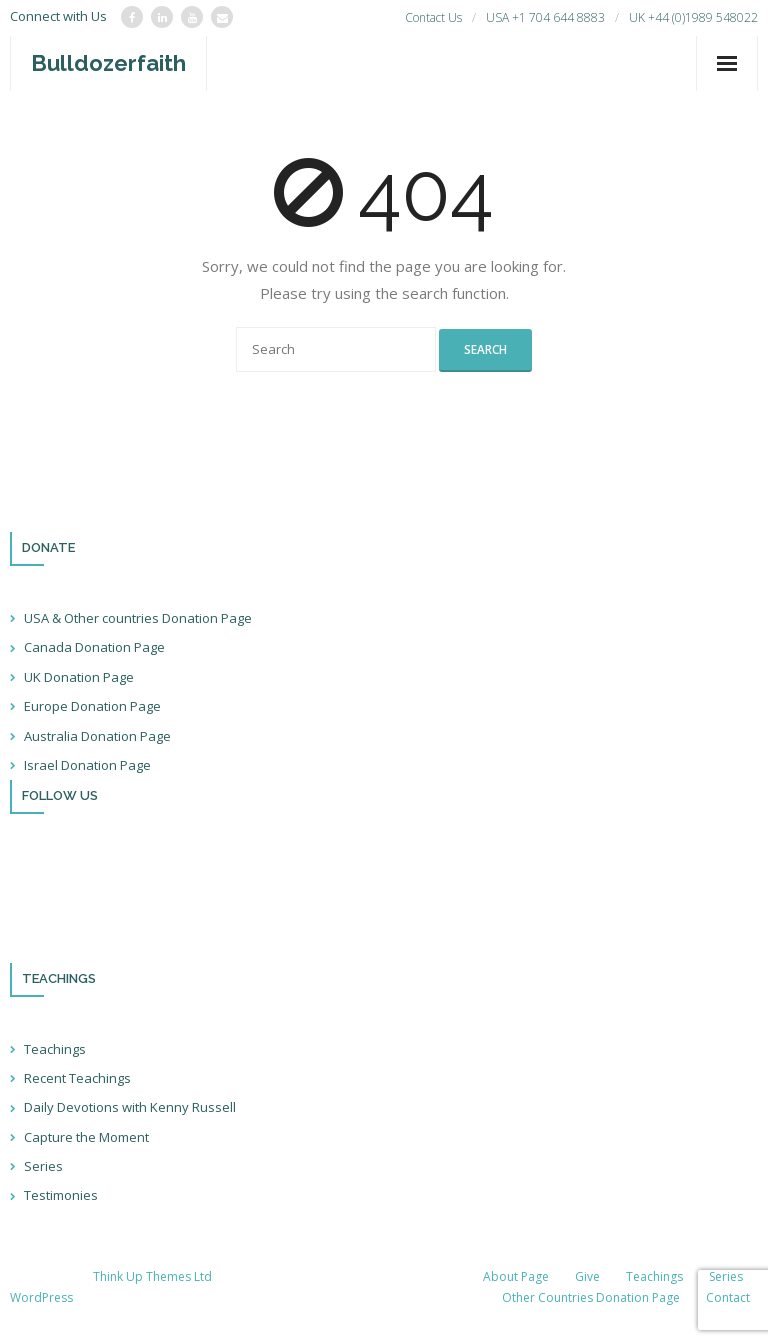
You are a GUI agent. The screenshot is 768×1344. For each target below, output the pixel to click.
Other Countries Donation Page (591, 1297)
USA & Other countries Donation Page (138, 618)
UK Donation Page (79, 677)
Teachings (55, 1049)
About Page (516, 1276)
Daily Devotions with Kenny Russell (130, 1107)
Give (587, 1276)
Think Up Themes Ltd (152, 1276)
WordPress (41, 1297)
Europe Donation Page (92, 706)
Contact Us (433, 17)
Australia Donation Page (97, 736)
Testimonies (61, 1195)
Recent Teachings (77, 1078)
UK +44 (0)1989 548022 (693, 17)
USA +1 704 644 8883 (545, 17)
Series (43, 1166)
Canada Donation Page (94, 647)
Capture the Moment (86, 1137)
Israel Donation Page (87, 765)
